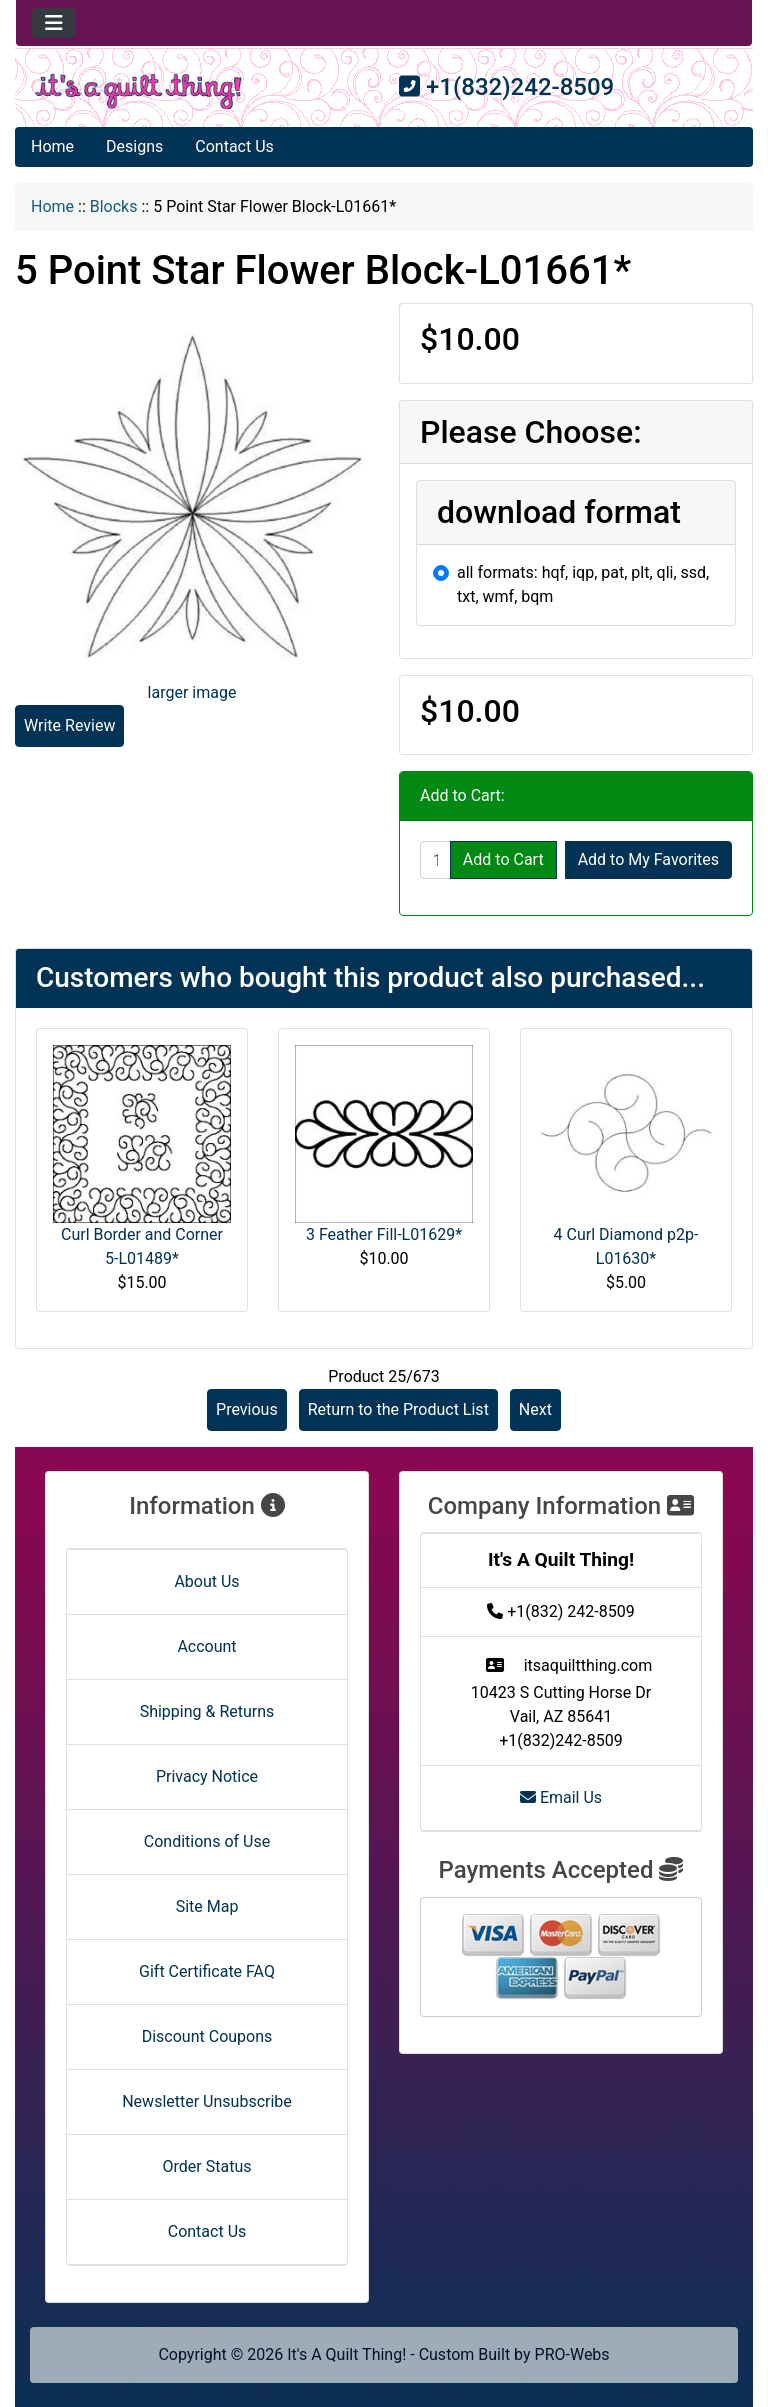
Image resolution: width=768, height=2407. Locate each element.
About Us (206, 1581)
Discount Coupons (207, 2036)
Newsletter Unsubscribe (207, 2101)
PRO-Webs (572, 2354)
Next (535, 1409)
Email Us (561, 1797)
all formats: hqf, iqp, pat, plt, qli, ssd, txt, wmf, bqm (583, 584)
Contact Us (234, 146)
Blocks (114, 206)
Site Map (207, 1906)
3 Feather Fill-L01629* (384, 1234)
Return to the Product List (398, 1409)
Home (52, 146)
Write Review (69, 725)
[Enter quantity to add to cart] (435, 860)
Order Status (207, 2166)
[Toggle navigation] (54, 23)
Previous (247, 1409)
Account (206, 1646)
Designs (134, 146)
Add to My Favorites (648, 859)
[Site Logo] (138, 91)
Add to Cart (503, 859)
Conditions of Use (207, 1841)
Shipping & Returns (207, 1711)
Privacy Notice (207, 1776)
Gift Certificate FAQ (207, 1971)
